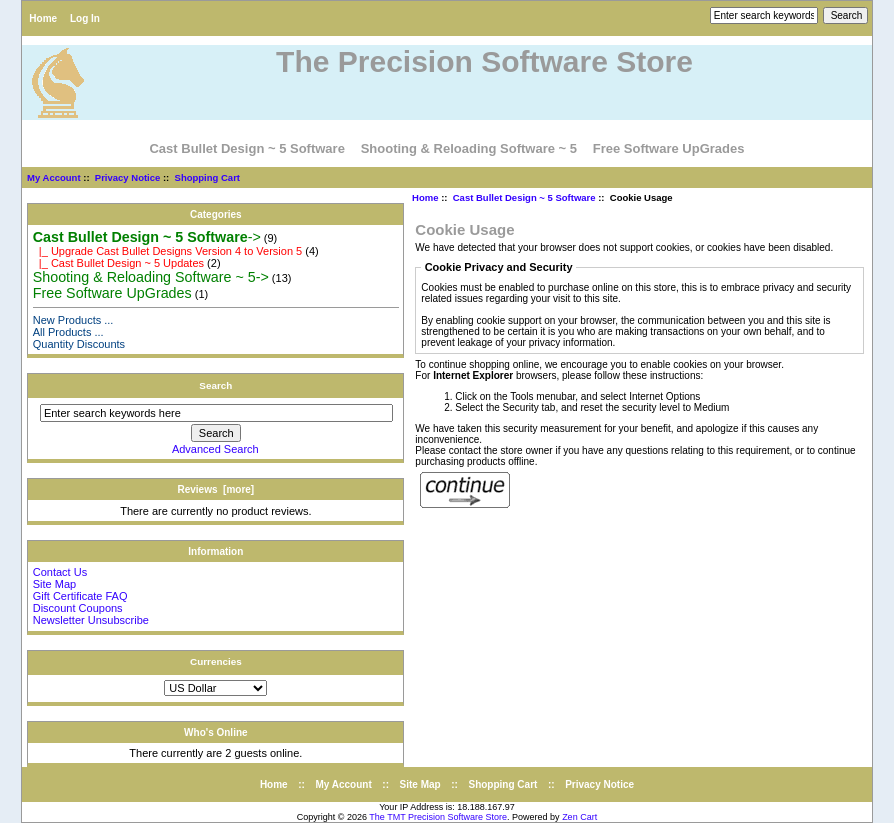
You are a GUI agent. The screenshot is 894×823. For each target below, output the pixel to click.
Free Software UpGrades (669, 148)
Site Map (54, 584)
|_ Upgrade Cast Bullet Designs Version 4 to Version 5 (167, 251)
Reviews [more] (215, 489)
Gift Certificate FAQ (80, 596)
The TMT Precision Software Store (438, 817)
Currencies (216, 661)
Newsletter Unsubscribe (91, 620)
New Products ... (73, 320)
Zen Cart (579, 817)
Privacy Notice (127, 177)
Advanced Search (215, 449)
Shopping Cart (207, 177)
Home (43, 18)
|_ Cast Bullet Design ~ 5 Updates (118, 263)
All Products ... (68, 332)
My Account (53, 177)
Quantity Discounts (79, 344)
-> (147, 237)
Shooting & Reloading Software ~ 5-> (151, 277)
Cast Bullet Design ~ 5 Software (524, 197)
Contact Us (60, 572)
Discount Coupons (78, 608)
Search (215, 385)
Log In (85, 18)
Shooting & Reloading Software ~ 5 (469, 148)
